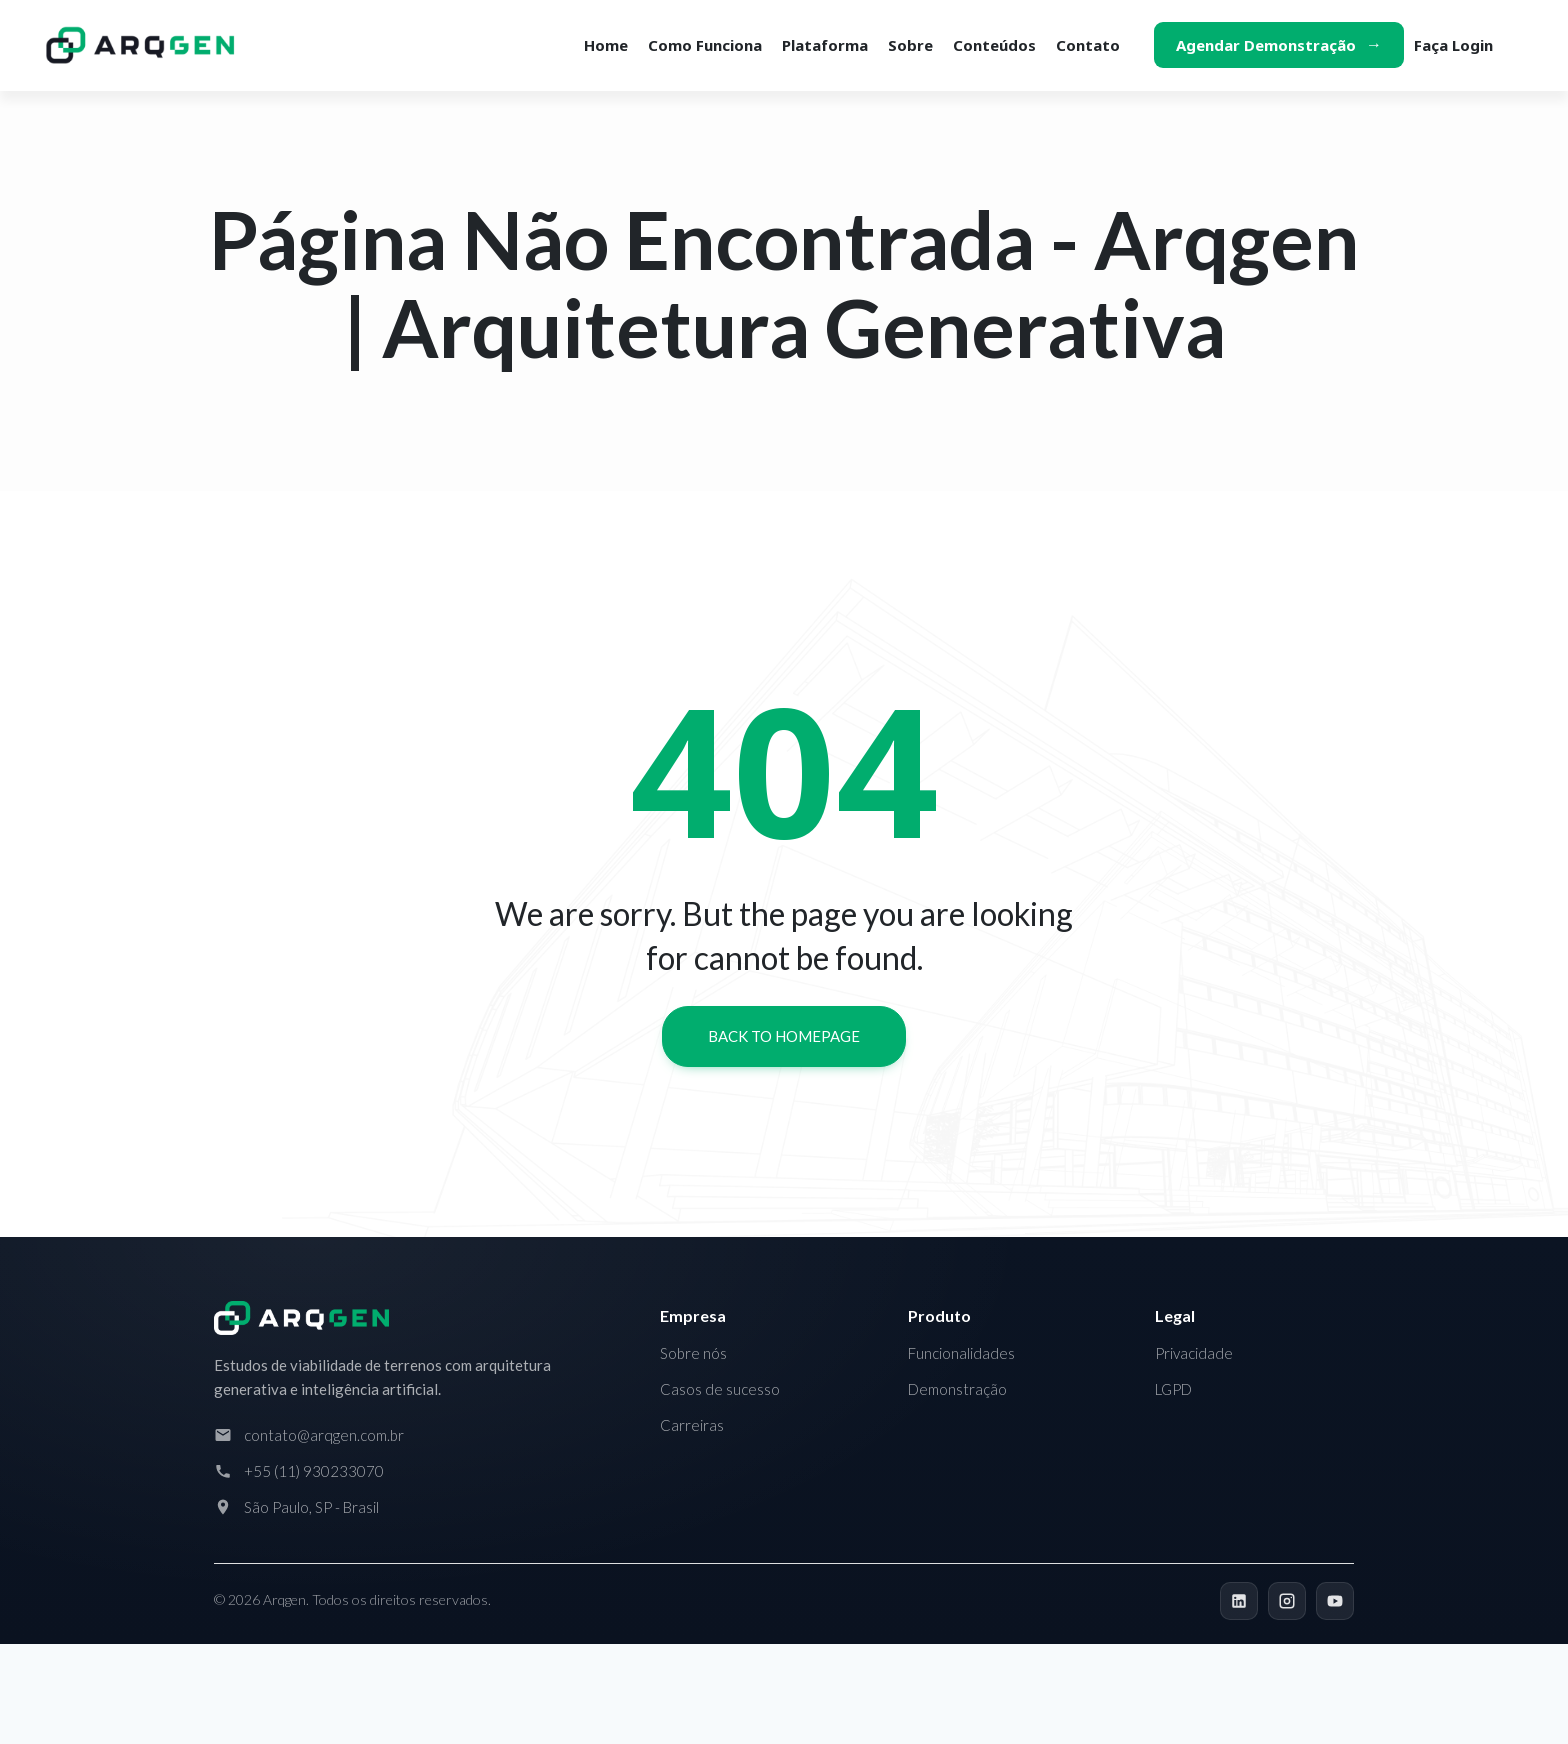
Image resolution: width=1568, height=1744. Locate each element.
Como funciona (705, 45)
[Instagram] (1287, 1601)
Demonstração (957, 1389)
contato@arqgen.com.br (324, 1435)
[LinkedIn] (1239, 1601)
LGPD (1173, 1389)
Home (606, 45)
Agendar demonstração (1266, 45)
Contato (1088, 45)
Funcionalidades (961, 1353)
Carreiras (692, 1425)
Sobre (910, 45)
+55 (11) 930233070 (314, 1471)
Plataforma (825, 45)
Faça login (1453, 45)
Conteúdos (994, 45)
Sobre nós (693, 1353)
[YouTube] (1335, 1601)
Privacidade (1194, 1353)
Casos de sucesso (720, 1389)
